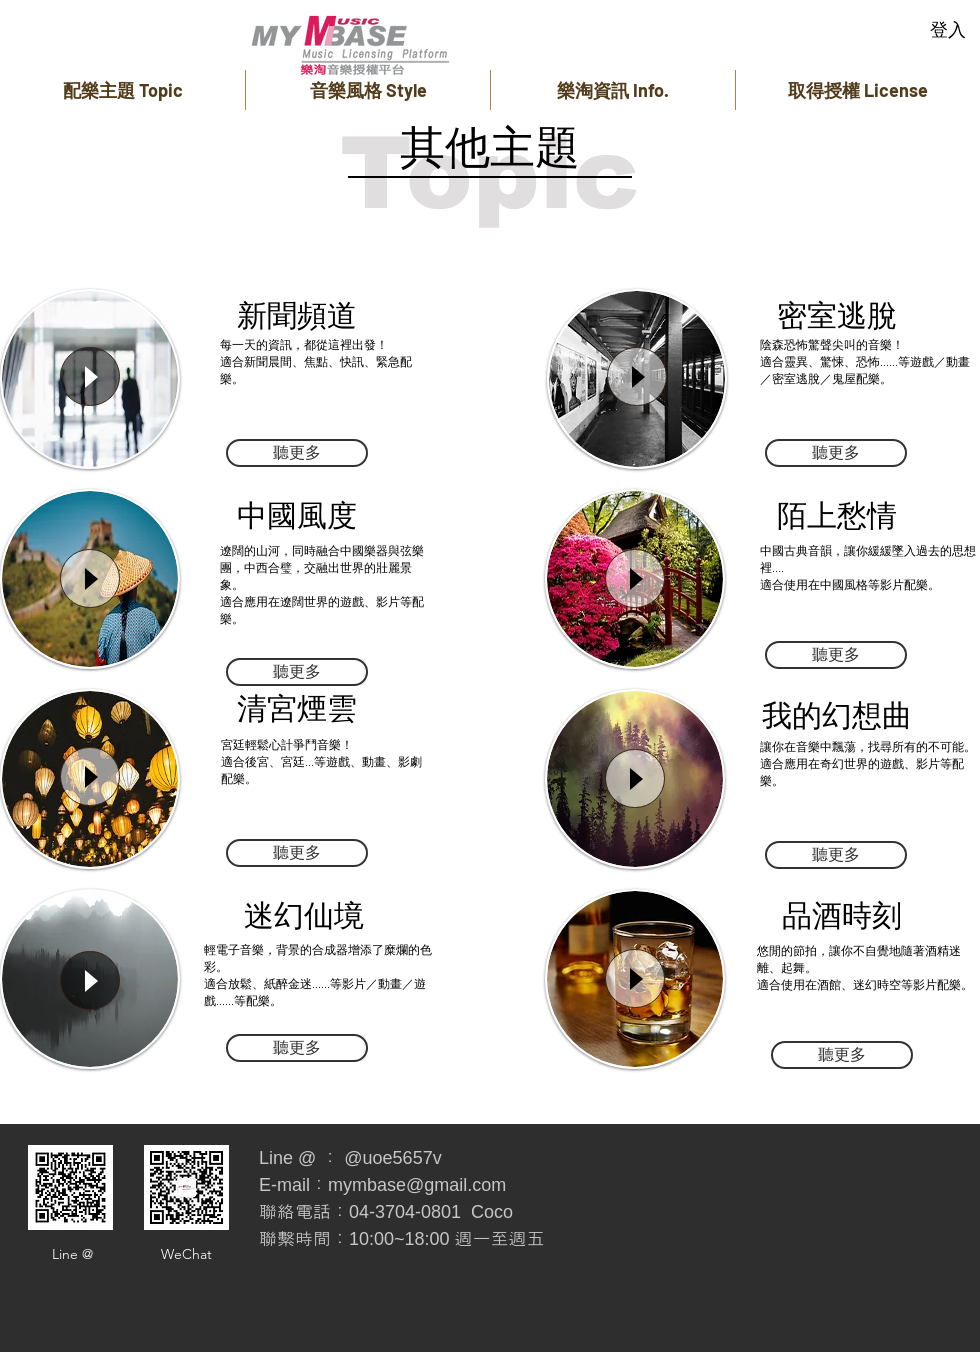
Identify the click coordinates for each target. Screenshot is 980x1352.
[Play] (90, 376)
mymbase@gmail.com (417, 1185)
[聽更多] (297, 453)
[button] (122, 90)
